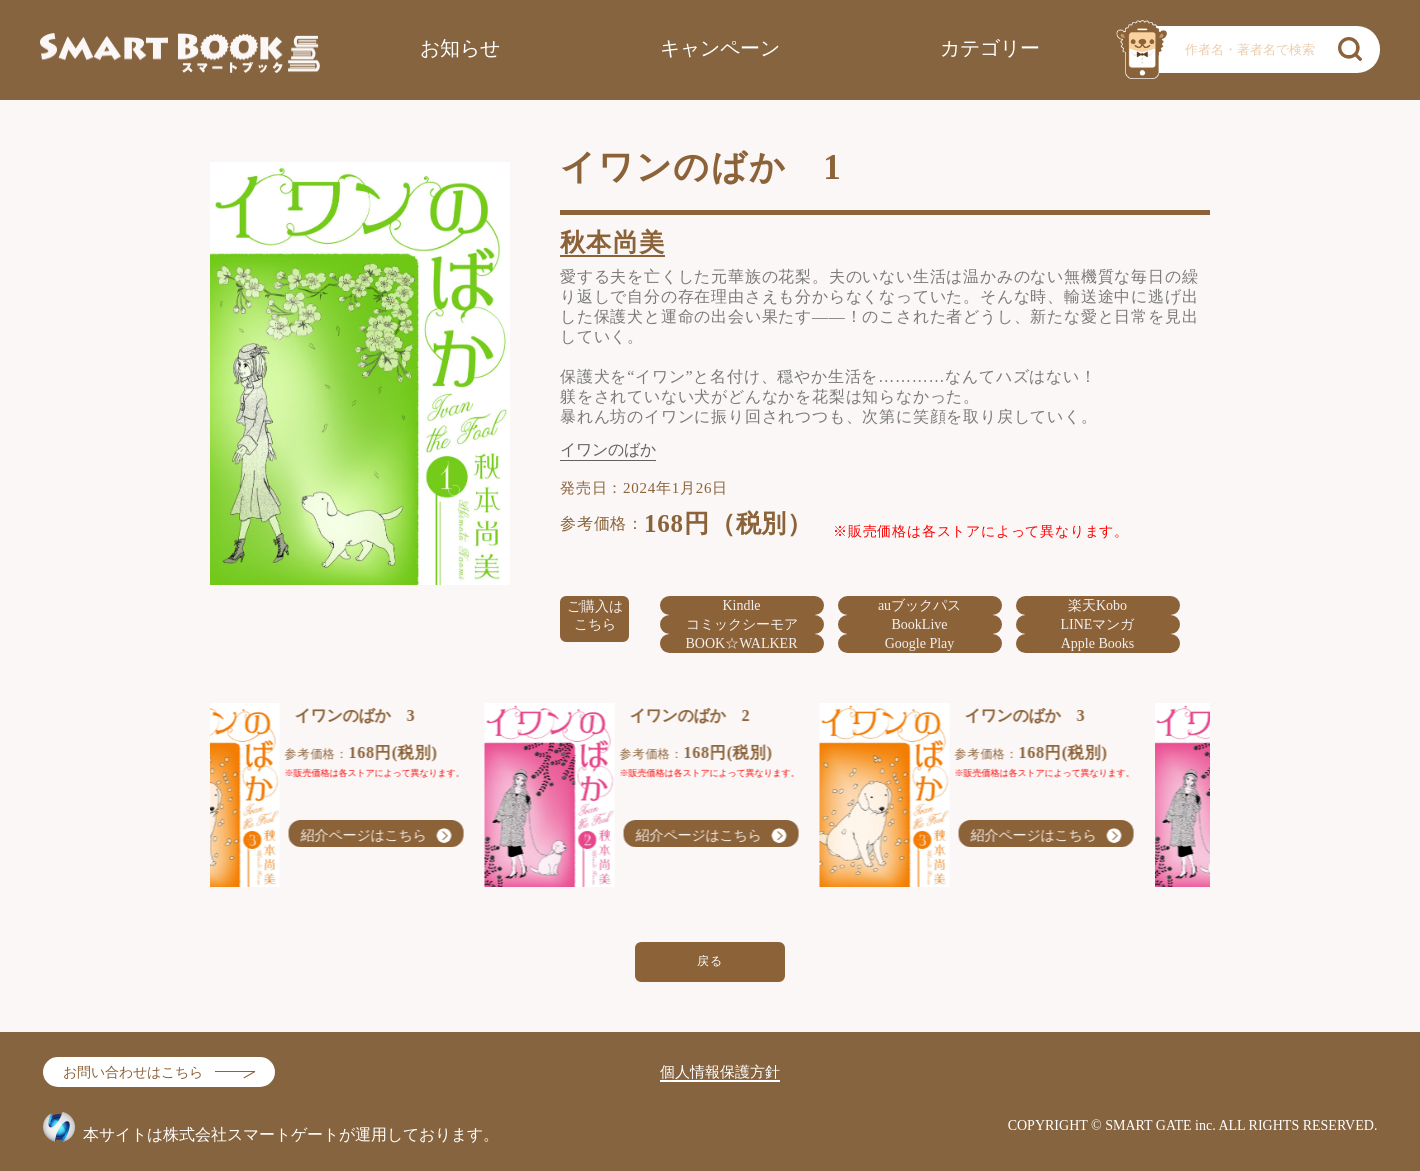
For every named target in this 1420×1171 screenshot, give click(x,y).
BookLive (920, 624)
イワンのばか (608, 450)
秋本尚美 (612, 242)
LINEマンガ (1098, 624)
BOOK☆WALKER (742, 643)
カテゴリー (990, 48)
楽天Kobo (1097, 605)
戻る (710, 961)
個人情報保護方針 (720, 1072)
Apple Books (1098, 643)
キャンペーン (720, 48)
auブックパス (919, 605)
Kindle (741, 605)
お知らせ (460, 48)
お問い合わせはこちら (133, 1072)
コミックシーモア (742, 624)
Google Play (920, 643)
